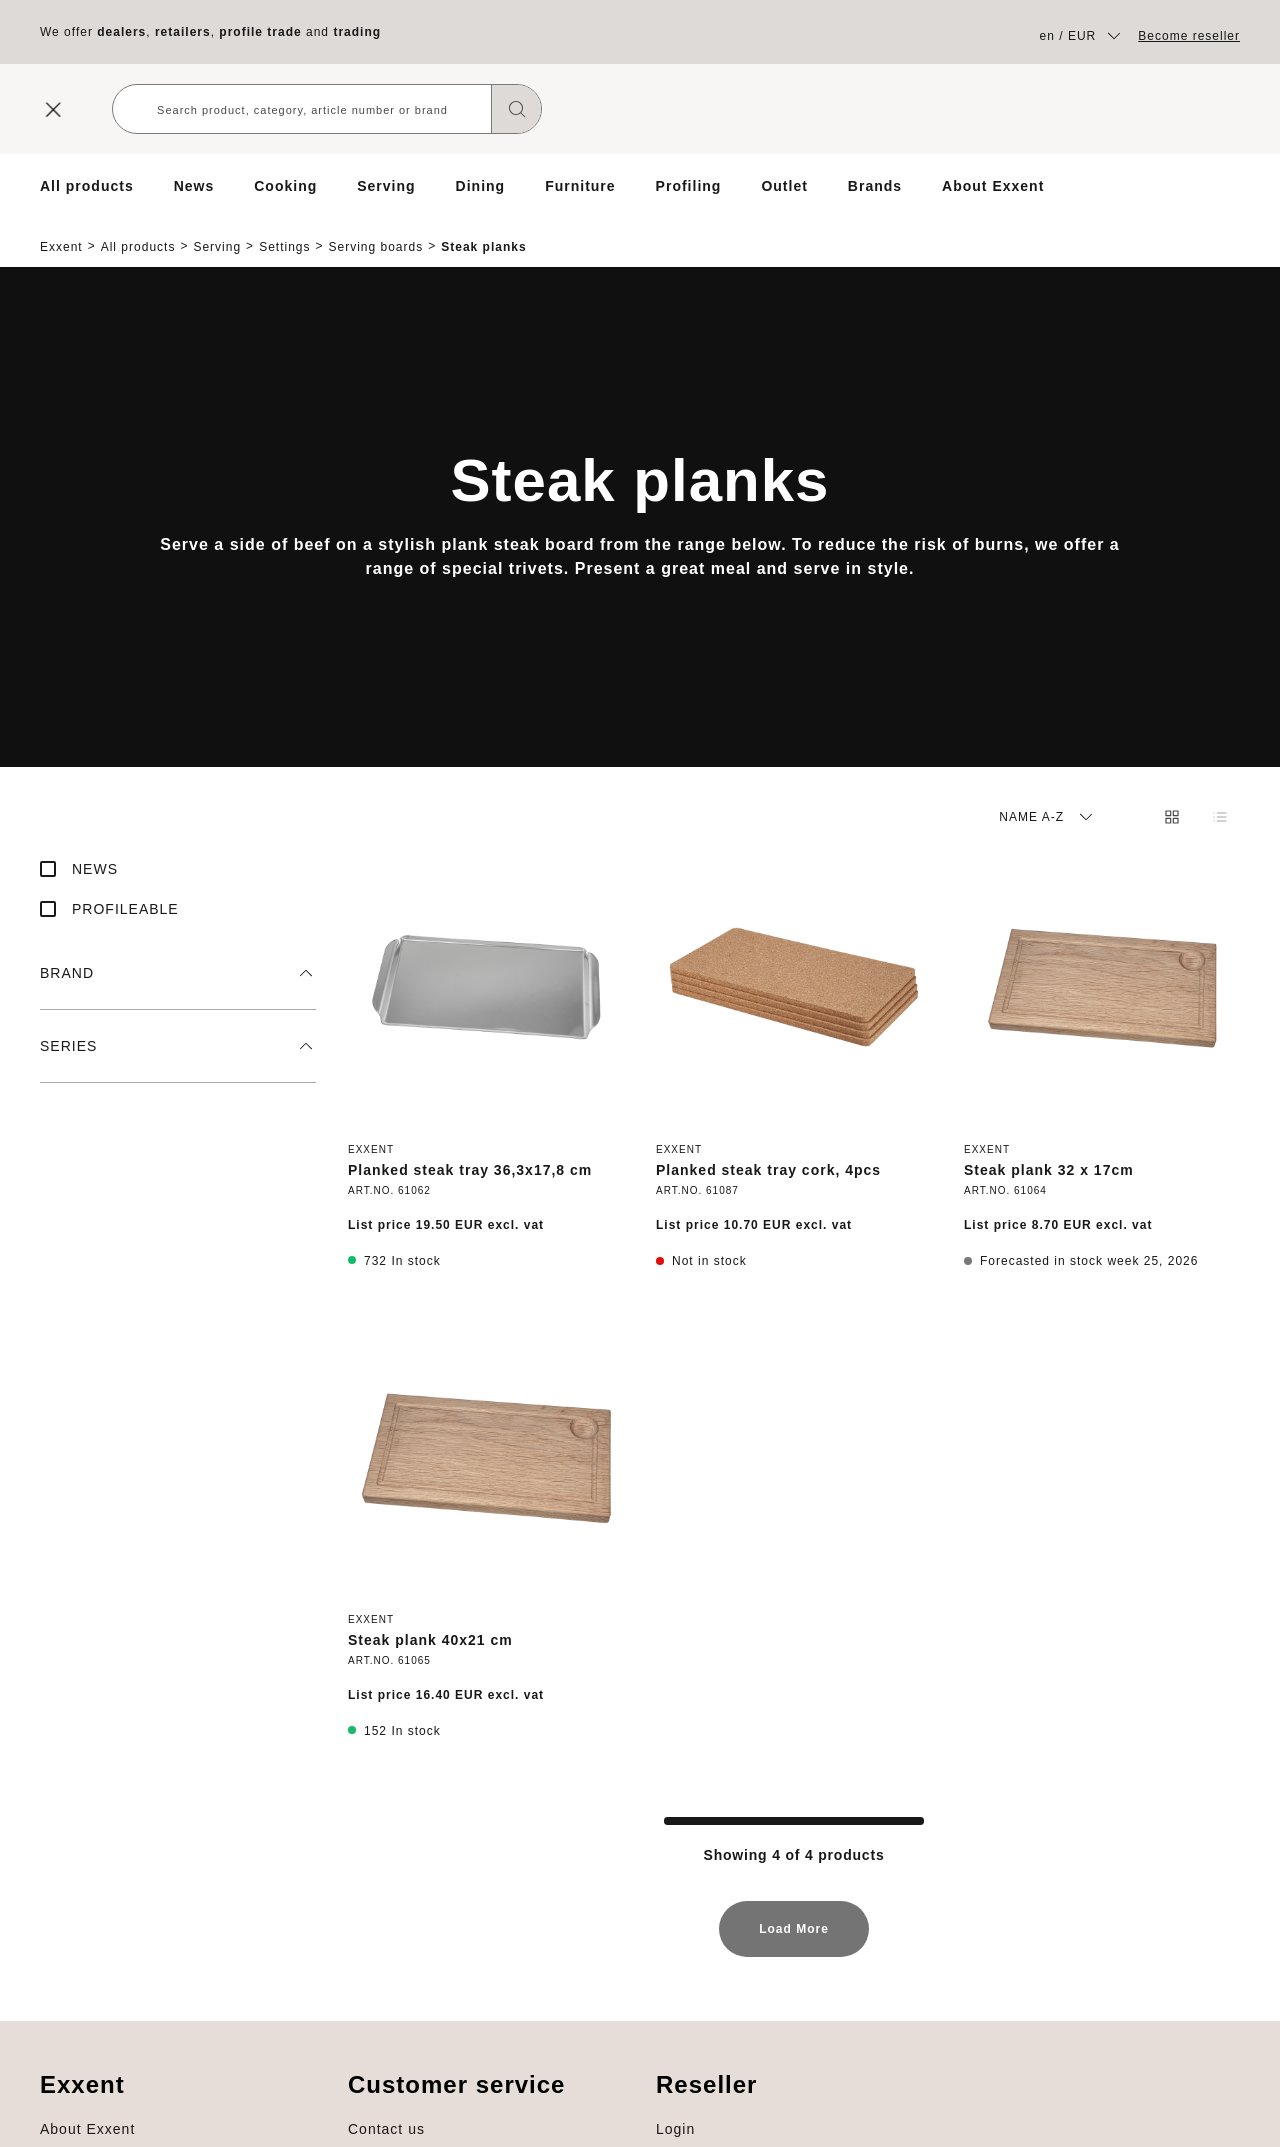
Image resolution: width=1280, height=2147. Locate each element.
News (194, 186)
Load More (794, 1921)
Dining (481, 186)
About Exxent (993, 186)
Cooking (285, 186)
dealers (121, 32)
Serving (386, 186)
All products (87, 186)
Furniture (580, 186)
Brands (875, 186)
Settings (284, 229)
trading (357, 32)
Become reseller (1189, 36)
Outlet (784, 186)
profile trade (260, 32)
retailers (183, 32)
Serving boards (376, 229)
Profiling (689, 186)
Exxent (61, 229)
